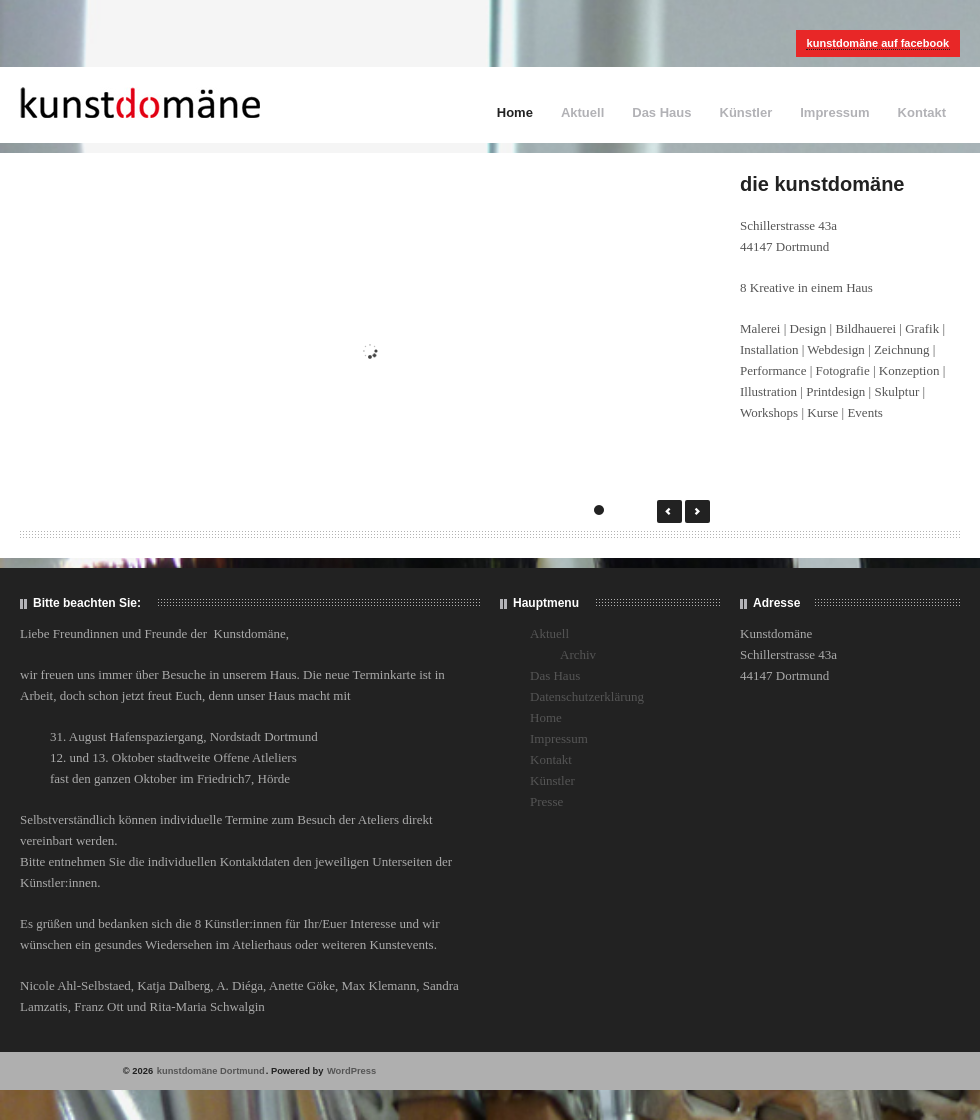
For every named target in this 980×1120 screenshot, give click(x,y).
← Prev (669, 511)
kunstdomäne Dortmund (211, 1071)
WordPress (351, 1071)
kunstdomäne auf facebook (878, 43)
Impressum (834, 112)
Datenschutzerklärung (587, 696)
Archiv (578, 654)
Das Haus (661, 112)
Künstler (746, 112)
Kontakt (922, 112)
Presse (546, 801)
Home (515, 112)
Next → (697, 511)
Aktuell (582, 112)
